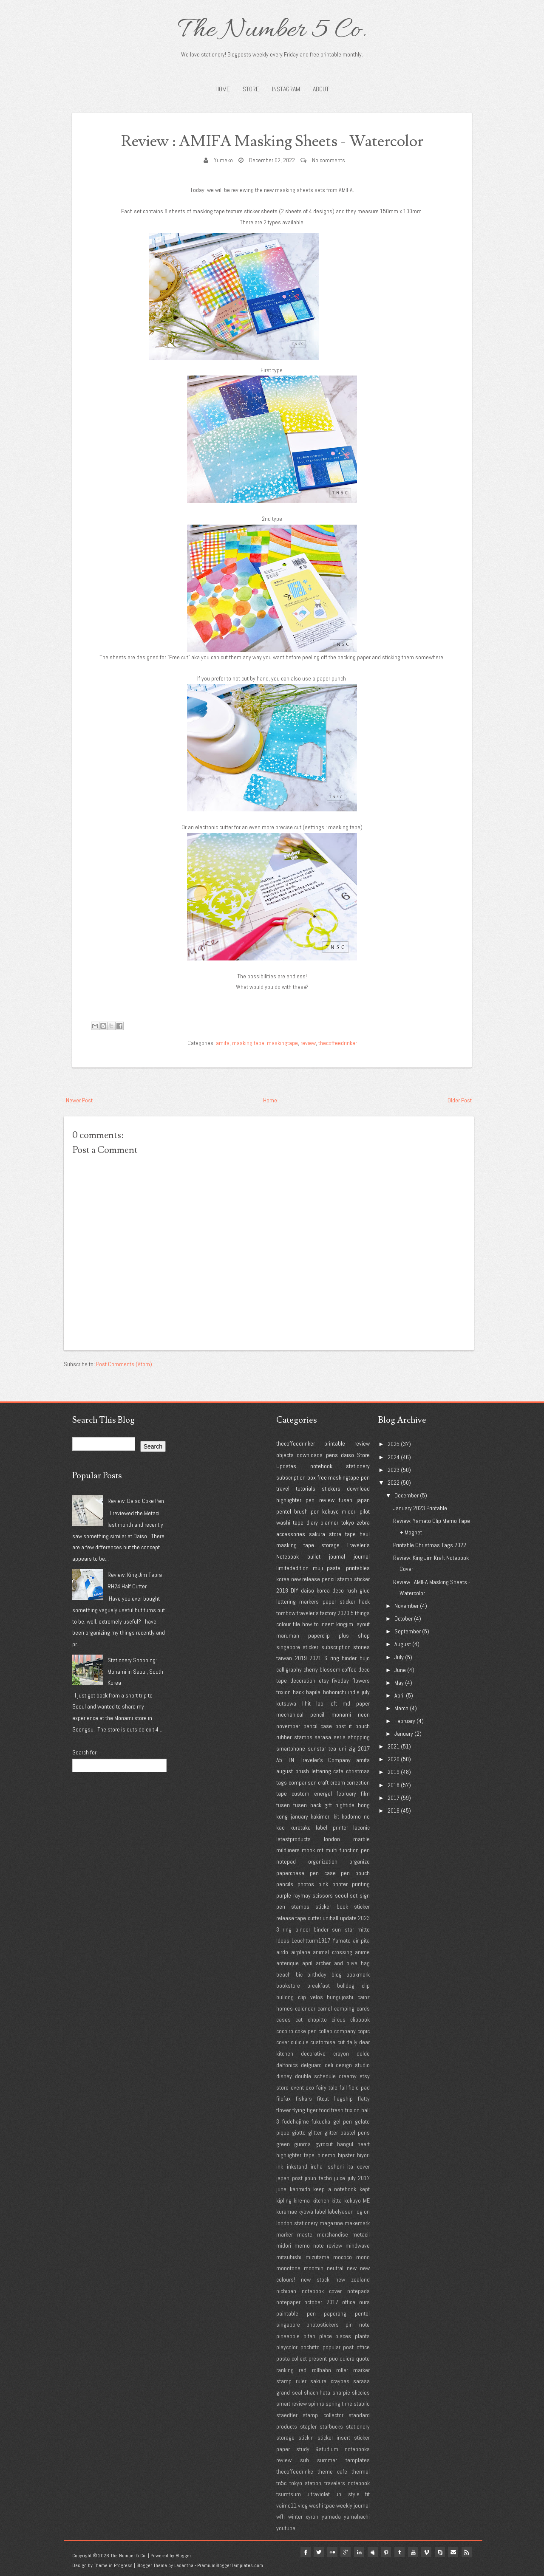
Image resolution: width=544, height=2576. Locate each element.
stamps (300, 1906)
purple (283, 1895)
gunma (302, 2144)
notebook (321, 1466)
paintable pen (296, 2313)
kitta (337, 2200)
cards (363, 2008)
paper (329, 1601)
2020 (343, 1613)
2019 (301, 1658)
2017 (364, 1748)
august (284, 1771)
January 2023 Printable (420, 1508)
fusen (345, 1500)
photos (306, 1884)
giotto (299, 2132)
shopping (359, 1737)
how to (310, 1624)
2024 (394, 1457)
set (353, 1895)
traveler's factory (316, 1613)
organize (359, 1861)
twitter (317, 2552)
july (366, 1692)
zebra (363, 1522)
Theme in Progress (113, 2565)
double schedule (315, 2076)
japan (363, 1500)
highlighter (288, 1500)
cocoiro (284, 2031)
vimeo (426, 2552)
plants (362, 2336)
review (308, 1043)
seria (340, 1737)
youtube (285, 2528)
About (321, 89)
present (318, 2358)
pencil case (317, 1726)
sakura (317, 1534)
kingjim (344, 1624)
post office (356, 2347)
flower (283, 2110)
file (296, 1624)
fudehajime (295, 2121)
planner (329, 1522)
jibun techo (318, 2178)
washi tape (289, 1522)
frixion (283, 1692)
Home (222, 89)
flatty (364, 2098)
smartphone (290, 1748)
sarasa (322, 1737)
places (343, 2336)
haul (365, 1534)
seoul (341, 1895)
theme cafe (332, 2471)
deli (329, 2065)
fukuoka (321, 2121)
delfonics (287, 2065)
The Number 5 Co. (272, 30)
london (332, 1839)
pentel (283, 1511)
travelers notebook (347, 2483)
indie (354, 1692)
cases (283, 2019)
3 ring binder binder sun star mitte (323, 1929)
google (344, 2552)
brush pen (307, 1511)
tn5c (281, 2483)
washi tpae (322, 2505)
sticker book (331, 1906)
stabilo (362, 2403)
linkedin (358, 2552)
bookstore (288, 1985)
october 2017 (321, 2302)
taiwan (284, 1658)
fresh (337, 2110)
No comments (328, 160)
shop (364, 1635)
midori (349, 1511)
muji (318, 1568)
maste (304, 2234)
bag (365, 1963)
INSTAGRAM (286, 89)
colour (283, 1624)
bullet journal (326, 1556)
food (324, 2110)
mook (308, 1850)
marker (284, 2234)
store (335, 1534)
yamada (331, 2516)
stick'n (306, 2437)
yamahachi (357, 2516)
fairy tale (326, 2087)
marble (361, 1839)
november (288, 1726)
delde (363, 2053)
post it (343, 1726)
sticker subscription (326, 1647)
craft (323, 1782)
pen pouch (355, 1873)
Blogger (183, 2555)
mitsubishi (288, 2257)
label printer (332, 1827)
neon (364, 1714)
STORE (251, 89)
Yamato (341, 1940)
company (345, 2031)
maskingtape (282, 1043)
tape (350, 1534)
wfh (280, 2516)
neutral (335, 2268)
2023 (364, 1918)
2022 (394, 1482)
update (348, 1918)
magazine (331, 2223)
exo (310, 2087)
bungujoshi (340, 1997)
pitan (309, 2336)
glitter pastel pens (347, 2132)
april (307, 1963)
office (348, 2302)
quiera (347, 2358)
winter (295, 2516)
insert (327, 1624)
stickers (331, 1488)
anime (362, 1952)
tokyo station (305, 2483)
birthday (316, 1974)
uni (342, 1748)
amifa (223, 1043)
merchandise (332, 2234)
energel (323, 1793)
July (399, 1657)
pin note (358, 2324)
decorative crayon (325, 2053)
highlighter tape (295, 2155)
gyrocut (324, 2144)
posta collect (291, 2358)
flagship (343, 2098)
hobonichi (334, 1692)
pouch (362, 1726)
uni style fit (352, 2494)
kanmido (300, 2189)
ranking (285, 2370)
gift (328, 1805)
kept (365, 2189)
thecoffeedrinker (337, 1043)
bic (299, 1974)
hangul (345, 2144)
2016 (394, 1810)
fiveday (340, 1680)
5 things (360, 1613)
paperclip (319, 1635)
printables (358, 1568)
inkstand (297, 2166)
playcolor (287, 2347)
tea (332, 1748)
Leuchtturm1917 (311, 1940)
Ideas (282, 1940)
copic (363, 2031)
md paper (356, 1703)
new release (305, 1579)
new (352, 2268)
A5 (279, 1760)
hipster (346, 2155)
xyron (312, 2516)
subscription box (296, 1477)
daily (351, 2042)
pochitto (310, 2347)
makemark (357, 2223)
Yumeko (223, 160)
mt (320, 1850)
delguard (311, 2065)
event (297, 2087)
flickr (331, 2552)
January (403, 1733)
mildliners (288, 1850)
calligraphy (289, 1669)
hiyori (363, 2155)
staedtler (287, 2415)
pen (365, 1477)
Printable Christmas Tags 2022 (429, 1545)
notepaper (288, 2302)
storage (330, 1545)
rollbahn (321, 2370)
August (402, 1644)
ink (279, 2166)
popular (331, 2347)
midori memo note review (309, 2245)
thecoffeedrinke (294, 2471)
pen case (323, 1873)
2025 (394, 1444)
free (322, 1477)
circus (339, 2019)
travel (282, 1488)
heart (363, 2144)
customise (322, 2042)
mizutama (317, 2257)
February (404, 1721)
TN (291, 1760)
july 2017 (359, 2178)
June (400, 1670)
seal (297, 2392)
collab (325, 2031)
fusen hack (307, 1805)
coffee (349, 1669)
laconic (361, 1827)
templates (358, 2460)
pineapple (288, 2336)
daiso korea (315, 1590)
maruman (287, 1635)
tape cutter (308, 1918)
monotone (288, 2268)
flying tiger (304, 2110)
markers (309, 1601)
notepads (358, 2291)
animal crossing (332, 1952)
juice (339, 2178)
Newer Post (79, 1100)
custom (300, 1793)
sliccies (361, 2392)
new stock (315, 2279)
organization (322, 1861)
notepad (286, 1861)
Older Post (460, 1100)
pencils (284, 1884)
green (283, 2144)
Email (453, 2552)
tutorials (305, 1488)
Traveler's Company (325, 1760)
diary (312, 1522)
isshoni (335, 2166)
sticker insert (334, 2437)
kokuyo (330, 1511)
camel (324, 2008)
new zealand (352, 2279)
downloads (310, 1455)
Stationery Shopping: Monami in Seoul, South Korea (135, 1671)
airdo (282, 1952)
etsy (324, 1680)
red (302, 2370)
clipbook (360, 2019)
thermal (360, 2471)
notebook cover (322, 2291)
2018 (282, 1590)
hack (298, 1692)
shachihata (317, 2392)
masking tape (248, 1043)
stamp (344, 1579)
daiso (347, 1455)
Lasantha (183, 2565)
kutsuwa (286, 1703)
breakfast (318, 1985)
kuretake (300, 1827)
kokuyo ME (357, 2200)
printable (334, 1443)
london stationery (297, 2223)
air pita (361, 1940)
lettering (286, 1601)
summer (327, 2460)
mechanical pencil (300, 1714)
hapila (313, 1692)
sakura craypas (329, 2381)
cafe (338, 1771)
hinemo (326, 2155)
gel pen (342, 2121)
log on (362, 2211)
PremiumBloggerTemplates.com (230, 2565)
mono (363, 2257)
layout (362, 1624)
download (358, 1488)
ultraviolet (318, 2494)
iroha (317, 2166)
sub (304, 2460)
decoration (302, 1680)
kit (336, 1816)
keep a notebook (334, 2189)
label (320, 2211)
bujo (365, 1658)
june (281, 2189)
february (346, 1793)
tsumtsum (288, 2494)
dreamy (348, 2076)
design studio (353, 2065)
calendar (305, 2008)
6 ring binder (340, 1658)
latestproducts (293, 1839)
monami (341, 1714)
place (325, 2336)
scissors (322, 1895)
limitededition (292, 1568)
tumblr (399, 2552)
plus (344, 1635)
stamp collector (323, 2415)
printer (340, 1884)
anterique (287, 1963)
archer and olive (336, 1963)
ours (364, 2302)
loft (333, 1703)
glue (365, 1590)
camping (344, 2008)
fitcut (323, 2098)
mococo (342, 2257)
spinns (316, 2403)
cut (341, 2042)
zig (351, 1748)
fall (343, 2087)
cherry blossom (321, 1669)
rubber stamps (294, 1737)
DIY (294, 1590)
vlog (303, 2505)
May (399, 1682)
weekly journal (353, 2505)
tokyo (347, 1522)
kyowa (305, 2211)
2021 (315, 1658)
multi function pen (348, 1850)
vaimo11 (286, 2505)
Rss (467, 2552)
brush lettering (313, 1771)
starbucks (331, 2426)
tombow (285, 1613)
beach (283, 1974)
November (406, 1606)
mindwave (358, 2245)
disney (284, 2076)
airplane (300, 1952)
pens (332, 1455)
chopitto (317, 2019)
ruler (301, 2381)
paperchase (290, 1873)
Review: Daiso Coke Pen (136, 1501)
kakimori (321, 1816)
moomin (313, 2268)
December (406, 1495)
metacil (361, 2234)
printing (361, 1884)
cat (299, 2019)
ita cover (358, 2166)
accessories (290, 1534)
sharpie (341, 2392)
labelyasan (341, 2211)
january (299, 1816)
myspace (371, 2552)
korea (282, 1579)
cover (282, 2042)
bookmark (358, 1974)
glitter (315, 2132)
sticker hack (355, 1601)
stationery (358, 1466)
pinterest (385, 2552)
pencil (329, 1579)
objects (285, 1455)
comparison (303, 1782)
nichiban (286, 2291)
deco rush (344, 1590)
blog (337, 1974)
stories (361, 1647)
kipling (284, 2200)
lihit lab (313, 1703)
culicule (300, 2042)
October (403, 1618)
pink (323, 1884)
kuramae (286, 2211)
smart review (291, 2403)
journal (362, 1556)
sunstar (317, 1748)
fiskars (304, 2098)
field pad (359, 2087)
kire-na (302, 2200)
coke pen (306, 2031)
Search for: (85, 1752)
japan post (289, 2178)
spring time (339, 2403)
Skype (439, 2552)
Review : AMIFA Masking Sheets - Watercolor (272, 141)
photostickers (322, 2324)
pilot (365, 1511)
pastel (334, 1568)
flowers (361, 1680)
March (401, 1708)
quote (363, 2358)
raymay (302, 1895)
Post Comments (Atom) (124, 1364)
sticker (362, 1579)
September (407, 1631)
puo (333, 2358)
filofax (283, 2098)
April (399, 1695)
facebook (303, 2552)
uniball (330, 1918)
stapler (308, 2426)
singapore (288, 1647)
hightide (344, 1805)
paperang (335, 2313)
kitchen (320, 2200)
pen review (320, 1500)
